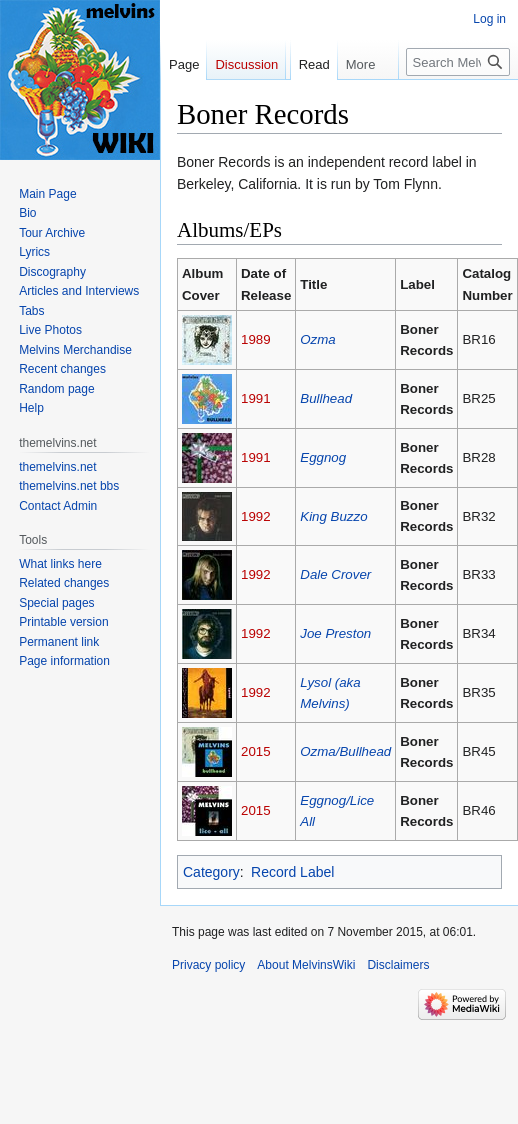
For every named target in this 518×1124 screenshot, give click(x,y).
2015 (256, 751)
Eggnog (323, 457)
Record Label (292, 872)
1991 (256, 398)
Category (211, 872)
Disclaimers (398, 965)
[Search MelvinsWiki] (458, 102)
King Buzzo (333, 516)
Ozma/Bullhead (345, 751)
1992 (256, 516)
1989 (256, 339)
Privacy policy (208, 965)
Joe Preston (335, 633)
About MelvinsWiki (306, 965)
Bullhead (326, 398)
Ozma (317, 339)
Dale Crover (335, 574)
